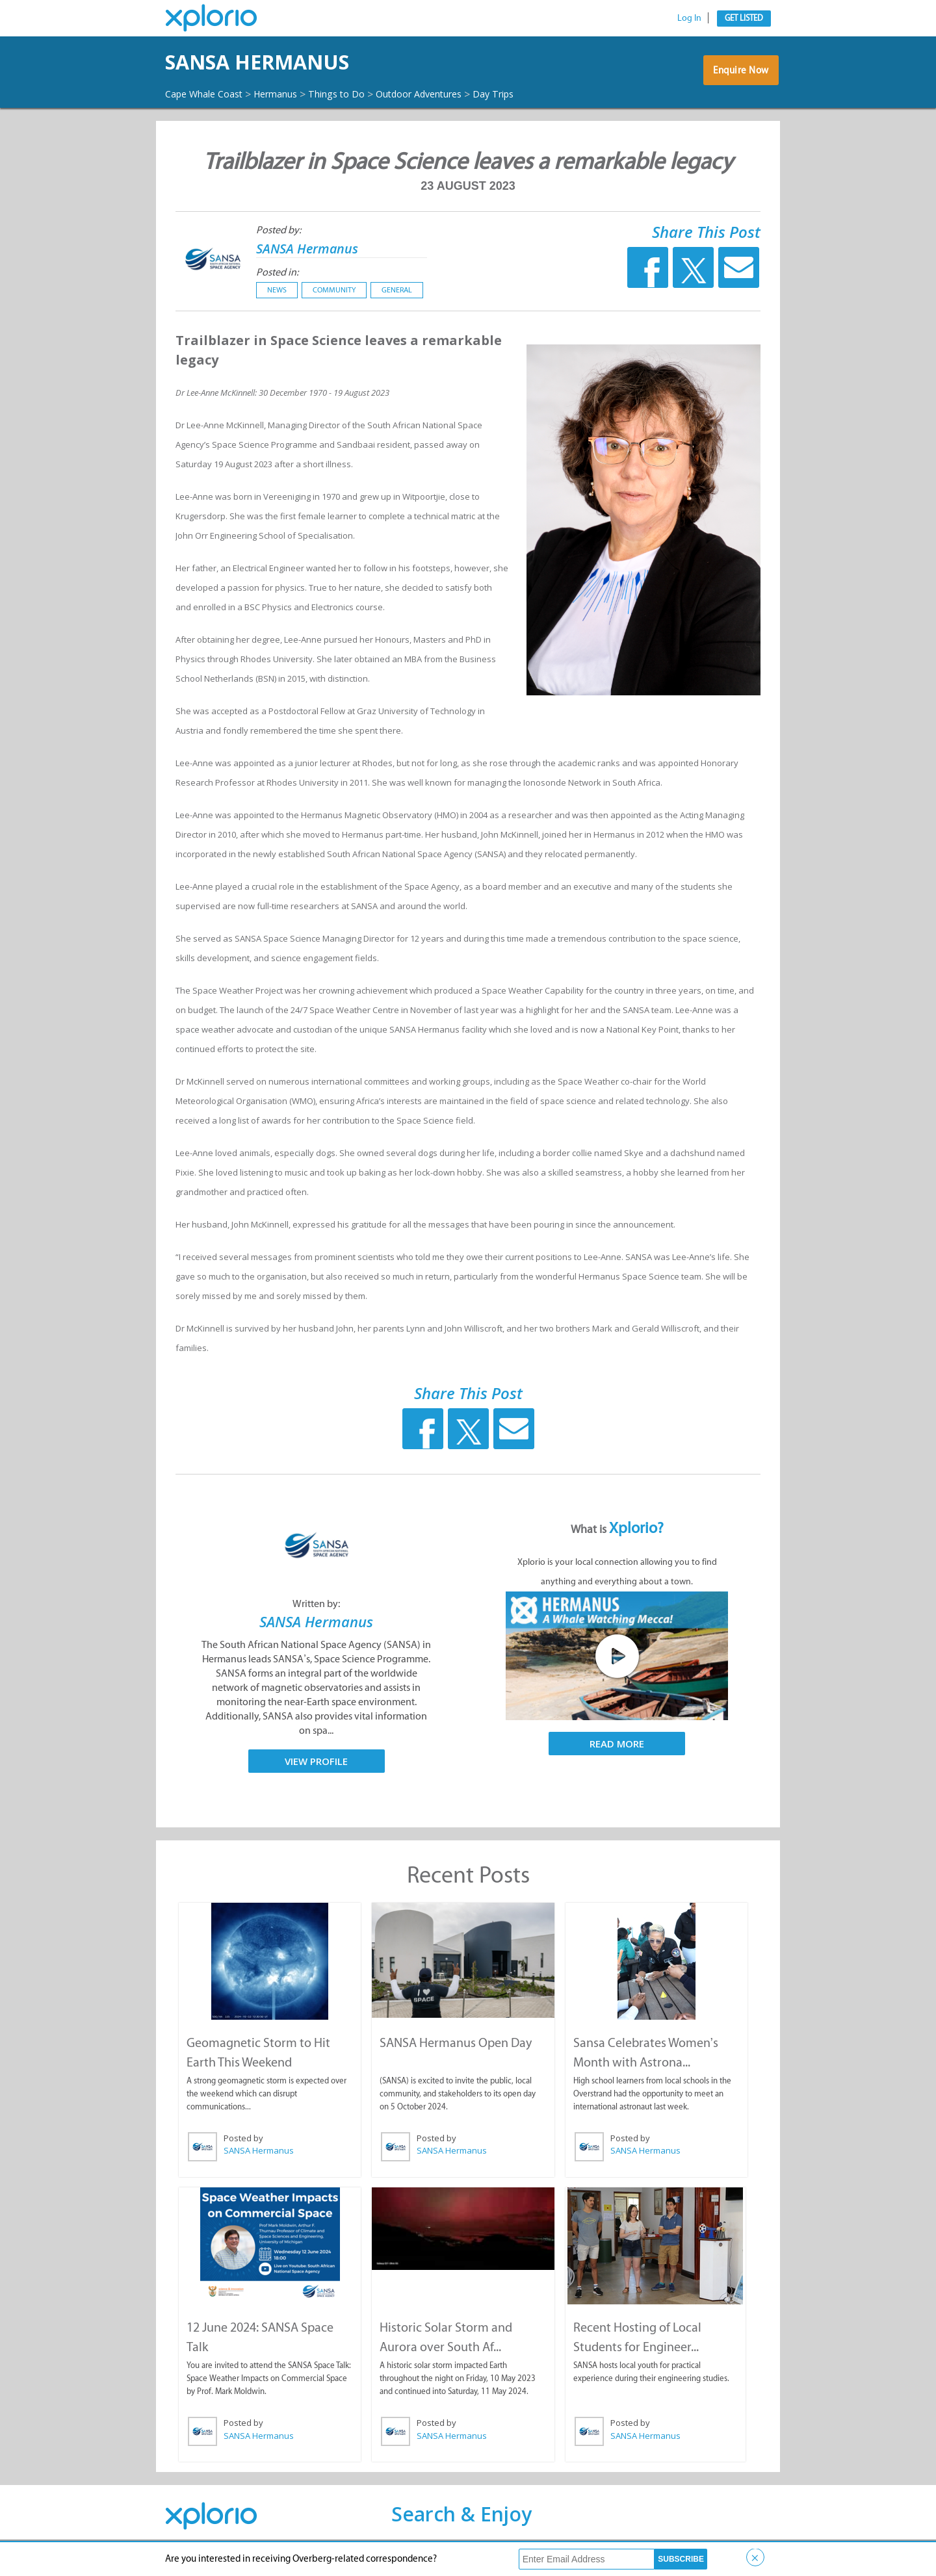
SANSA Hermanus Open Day (455, 2053)
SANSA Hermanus (287, 62)
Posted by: (278, 241)
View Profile (316, 1772)
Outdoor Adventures (452, 93)
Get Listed (744, 18)
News (277, 301)
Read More (617, 1755)
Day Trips (189, 106)
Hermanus (290, 93)
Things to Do (359, 93)
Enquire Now (737, 80)
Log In (689, 17)
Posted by (243, 2149)
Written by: (316, 1615)
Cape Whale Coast (209, 93)
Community (334, 301)
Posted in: (277, 283)
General (397, 301)
